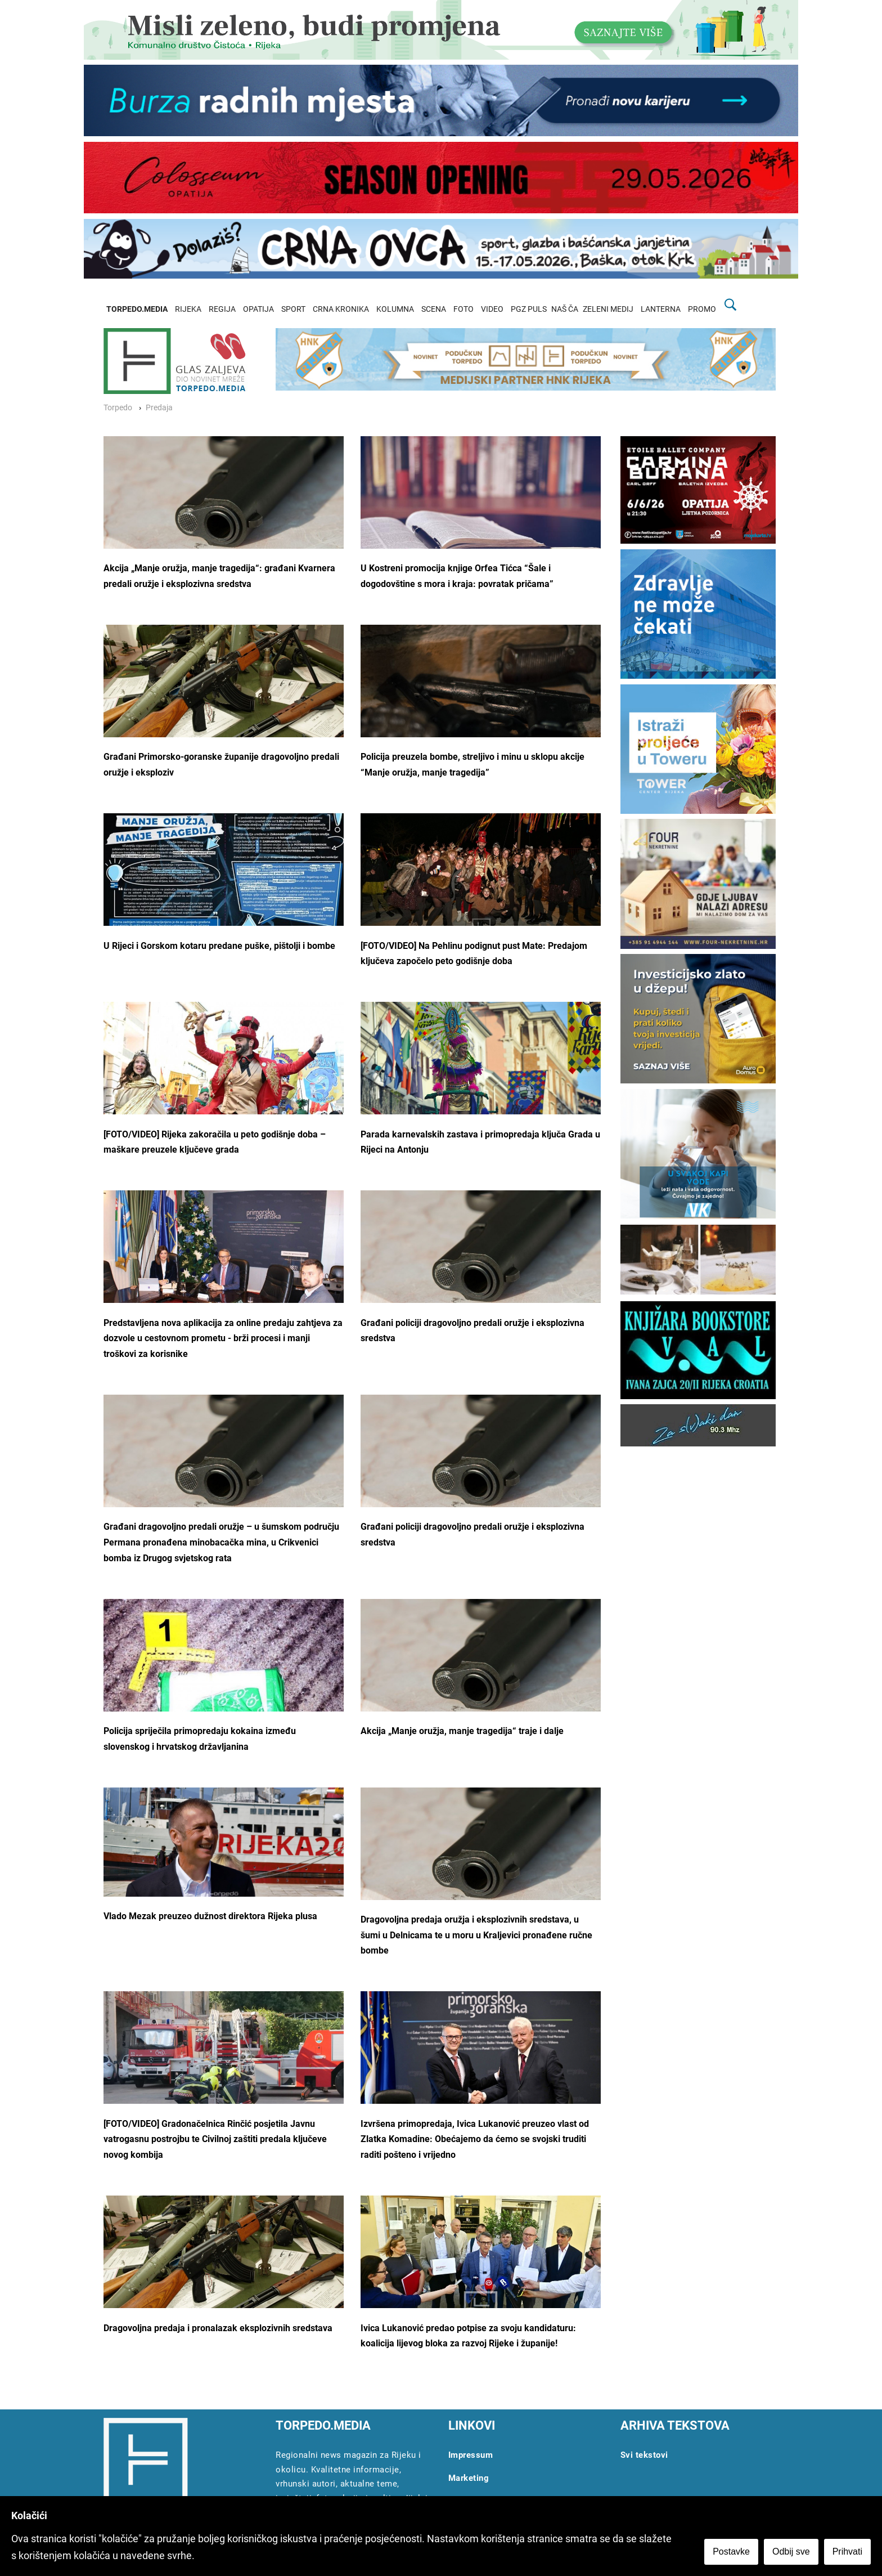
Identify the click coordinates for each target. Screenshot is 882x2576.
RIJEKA (188, 309)
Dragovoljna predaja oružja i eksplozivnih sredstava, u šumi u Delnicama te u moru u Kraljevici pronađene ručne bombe (476, 1935)
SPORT (293, 309)
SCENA (433, 309)
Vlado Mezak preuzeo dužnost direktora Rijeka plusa (210, 1916)
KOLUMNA (395, 309)
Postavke (731, 2551)
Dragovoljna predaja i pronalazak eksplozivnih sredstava (218, 2328)
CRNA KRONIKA (341, 309)
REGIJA (222, 309)
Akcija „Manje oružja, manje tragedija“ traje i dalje (462, 1731)
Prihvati (847, 2551)
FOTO (463, 309)
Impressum (470, 2455)
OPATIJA (258, 309)
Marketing (468, 2478)
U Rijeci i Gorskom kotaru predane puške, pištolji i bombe (219, 945)
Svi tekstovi (644, 2455)
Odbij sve (791, 2551)
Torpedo (118, 408)
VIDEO (492, 309)
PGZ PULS (529, 309)
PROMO (702, 309)
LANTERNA (661, 309)
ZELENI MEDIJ (608, 309)
